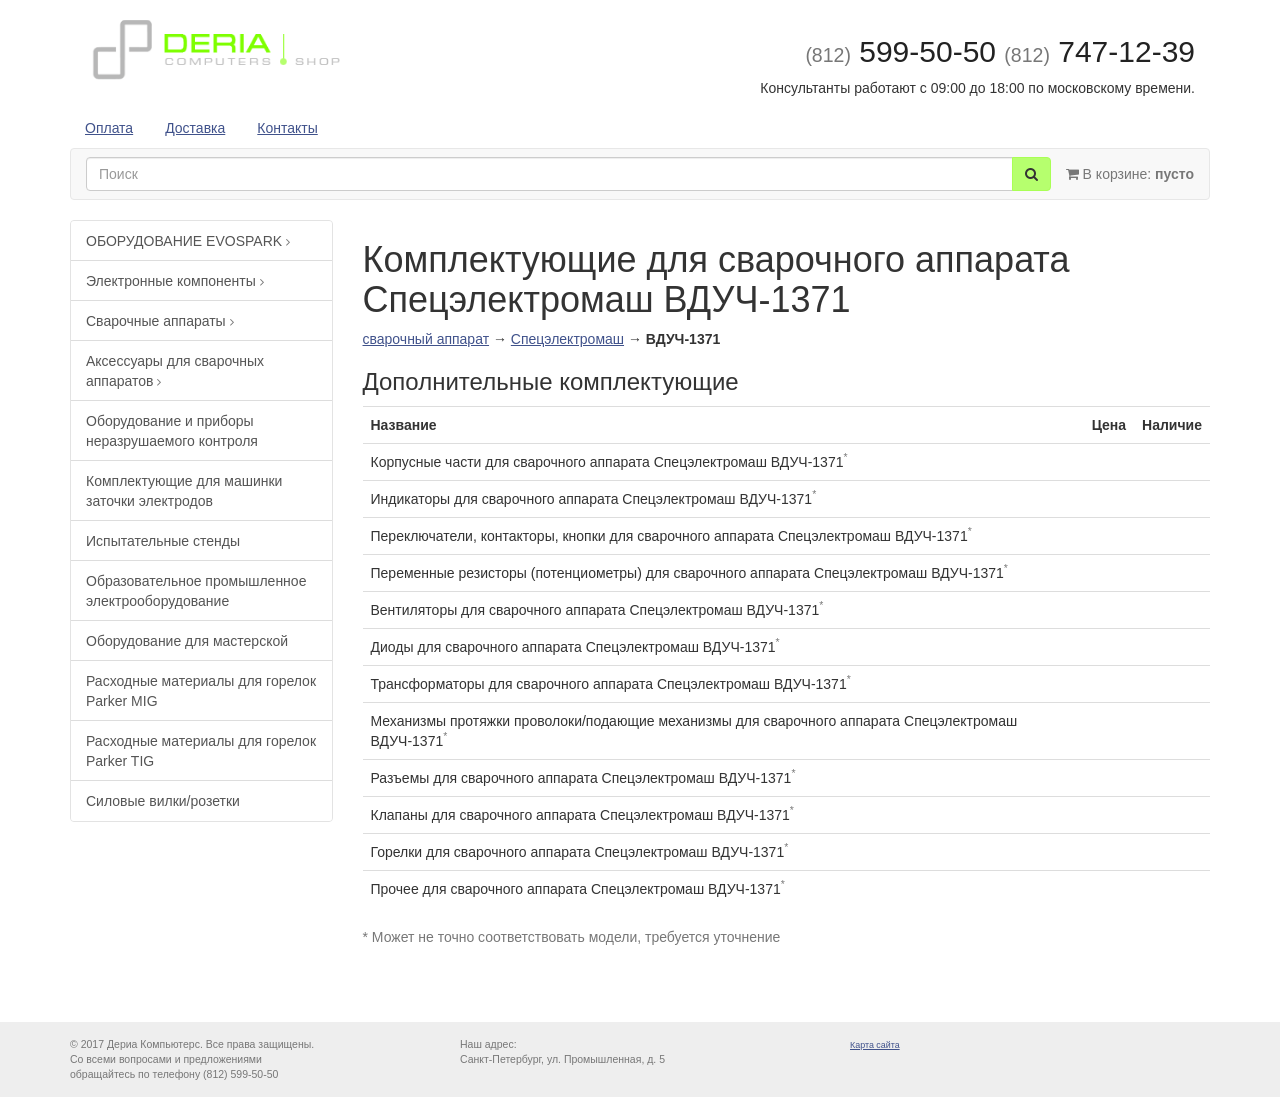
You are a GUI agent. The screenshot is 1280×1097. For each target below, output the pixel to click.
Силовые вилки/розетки (163, 801)
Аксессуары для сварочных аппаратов (175, 371)
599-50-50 (900, 51)
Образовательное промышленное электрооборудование (196, 591)
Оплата (109, 128)
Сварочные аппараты (160, 321)
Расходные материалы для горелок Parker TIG (201, 751)
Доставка (195, 128)
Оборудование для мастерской (187, 641)
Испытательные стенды (163, 541)
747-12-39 (1099, 51)
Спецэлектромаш (567, 339)
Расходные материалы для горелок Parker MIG (201, 691)
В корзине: (1130, 174)
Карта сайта (875, 1045)
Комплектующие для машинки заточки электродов (184, 491)
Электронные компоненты (175, 281)
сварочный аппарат (426, 339)
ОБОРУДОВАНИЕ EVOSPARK (188, 241)
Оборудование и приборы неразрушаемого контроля (172, 431)
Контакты (287, 128)
